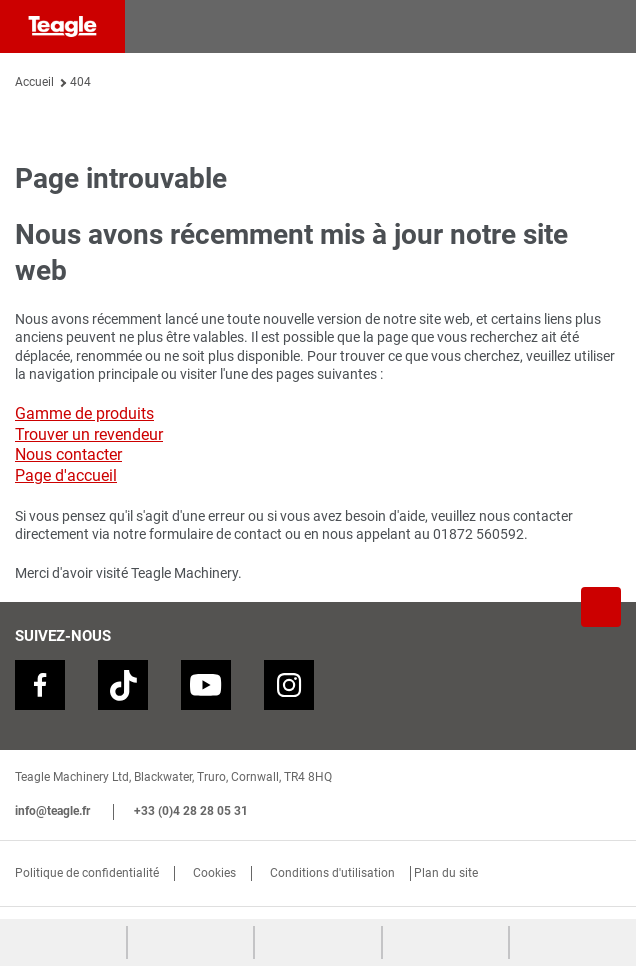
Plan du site (446, 873)
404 (80, 82)
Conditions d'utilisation (332, 873)
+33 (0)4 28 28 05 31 (191, 811)
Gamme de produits (84, 413)
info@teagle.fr (52, 811)
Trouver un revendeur (89, 434)
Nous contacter (68, 454)
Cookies (214, 873)
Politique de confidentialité (87, 873)
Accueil (34, 82)
